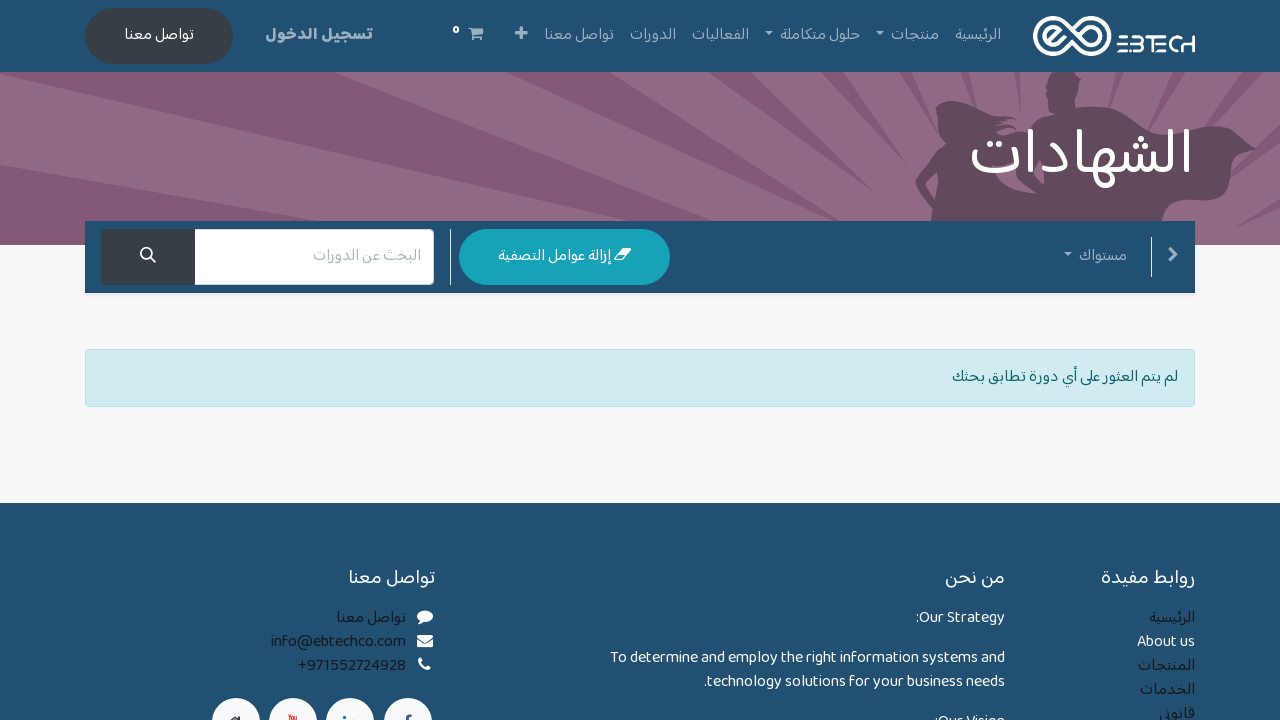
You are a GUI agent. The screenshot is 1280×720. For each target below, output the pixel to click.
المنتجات (1166, 666)
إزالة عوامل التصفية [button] (564, 256)
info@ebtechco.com (338, 642)
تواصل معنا (159, 35)
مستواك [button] (1101, 256)
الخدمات (1167, 690)
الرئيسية (1172, 618)
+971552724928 (352, 666)
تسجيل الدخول (319, 35)
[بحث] (148, 257)
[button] (521, 36)
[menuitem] (978, 36)
